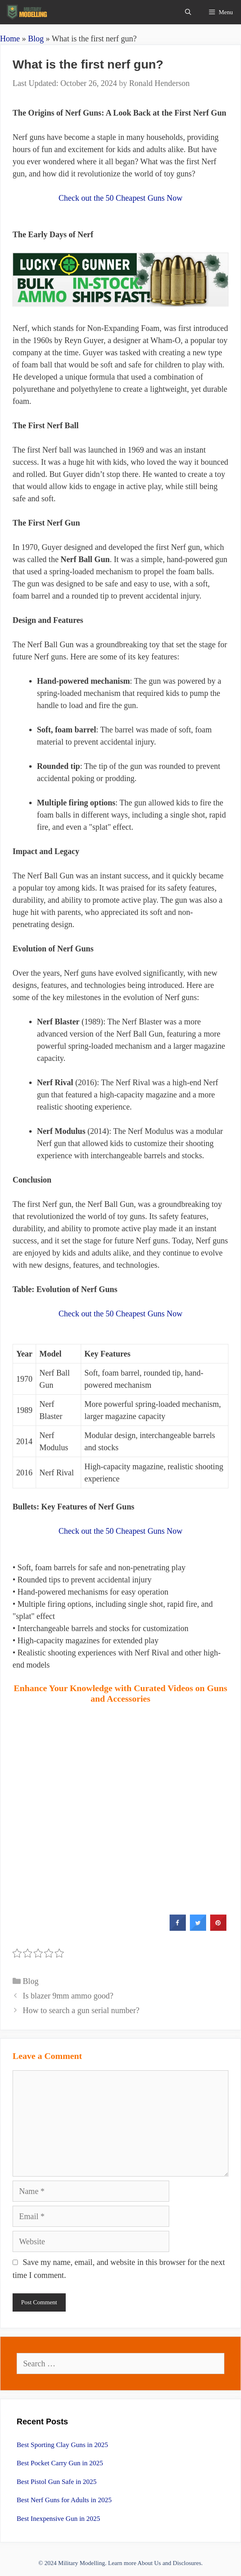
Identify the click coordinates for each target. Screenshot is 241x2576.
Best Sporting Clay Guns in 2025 (62, 2445)
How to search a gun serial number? (81, 2010)
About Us (149, 2563)
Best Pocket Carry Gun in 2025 (60, 2463)
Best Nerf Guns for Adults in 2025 (64, 2500)
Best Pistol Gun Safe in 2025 (57, 2482)
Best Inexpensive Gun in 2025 (58, 2518)
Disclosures (187, 2563)
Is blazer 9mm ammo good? (68, 1995)
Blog (36, 38)
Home (10, 38)
